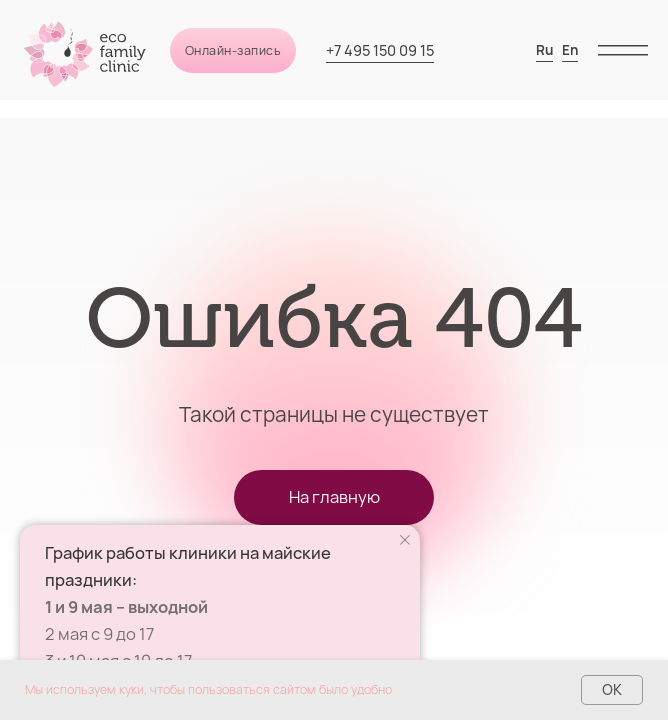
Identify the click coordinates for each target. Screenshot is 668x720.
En (570, 50)
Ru (544, 50)
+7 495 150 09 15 (380, 50)
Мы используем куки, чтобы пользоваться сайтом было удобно (208, 689)
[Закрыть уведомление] (405, 540)
